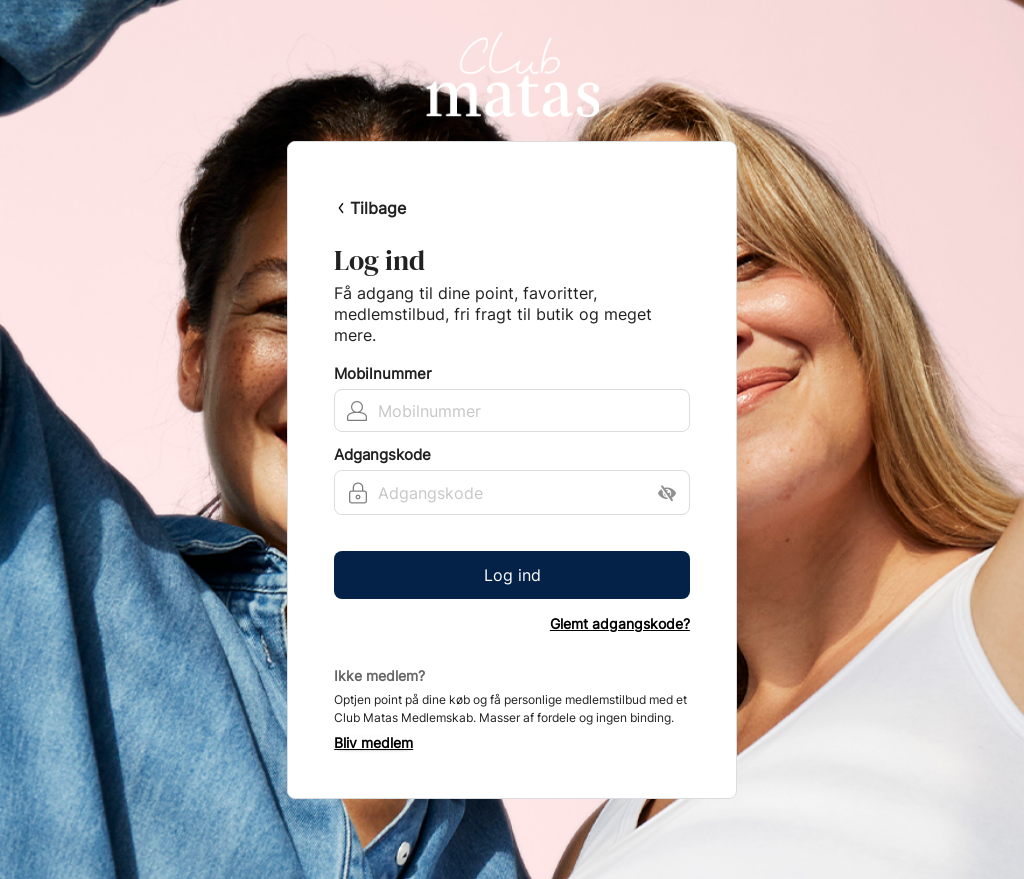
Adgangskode (382, 455)
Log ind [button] (512, 575)
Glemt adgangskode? (620, 624)
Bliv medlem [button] (373, 743)
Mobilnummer (383, 374)
